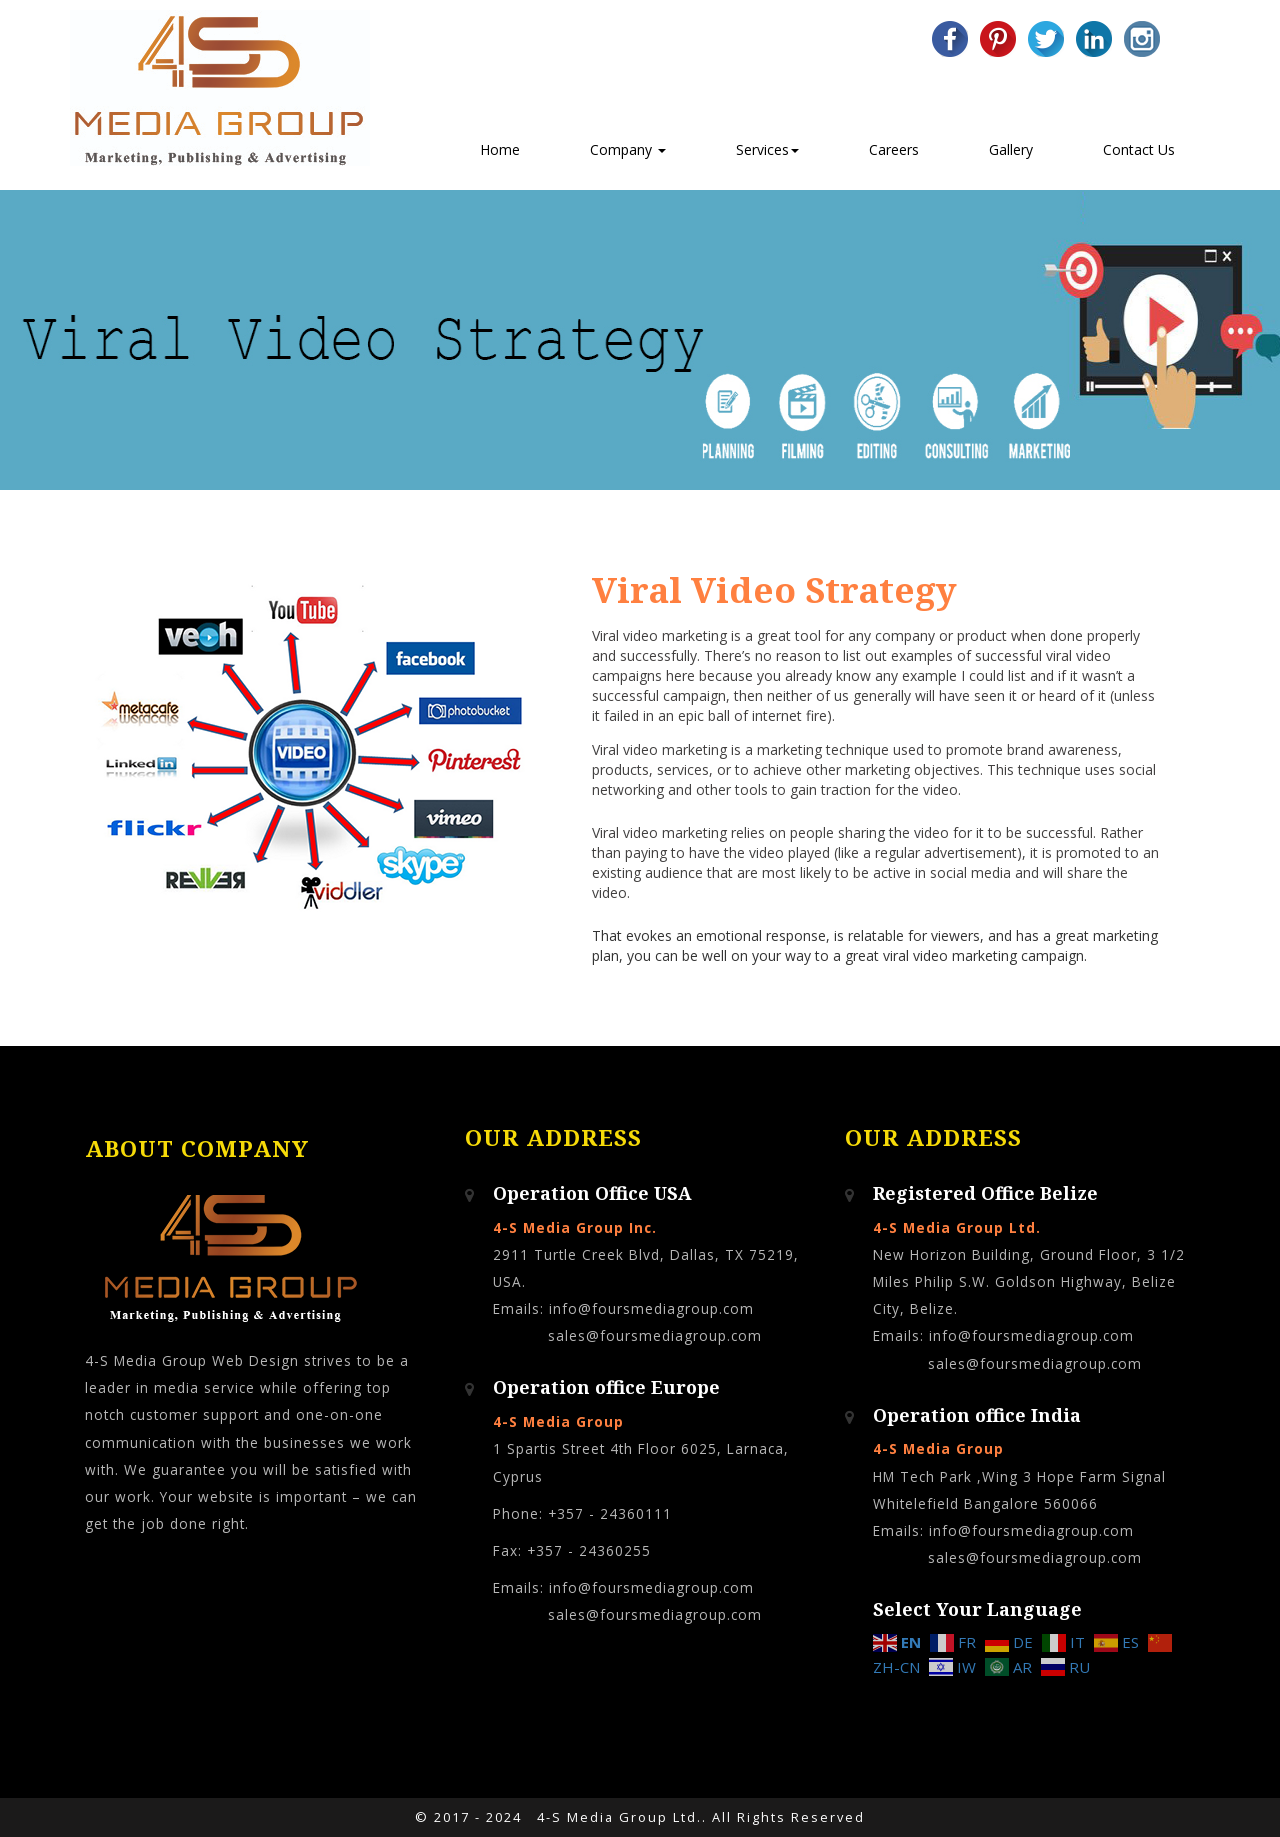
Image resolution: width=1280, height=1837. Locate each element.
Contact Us (1139, 149)
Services (767, 149)
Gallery (1011, 149)
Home (500, 149)
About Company (197, 1149)
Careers (894, 149)
